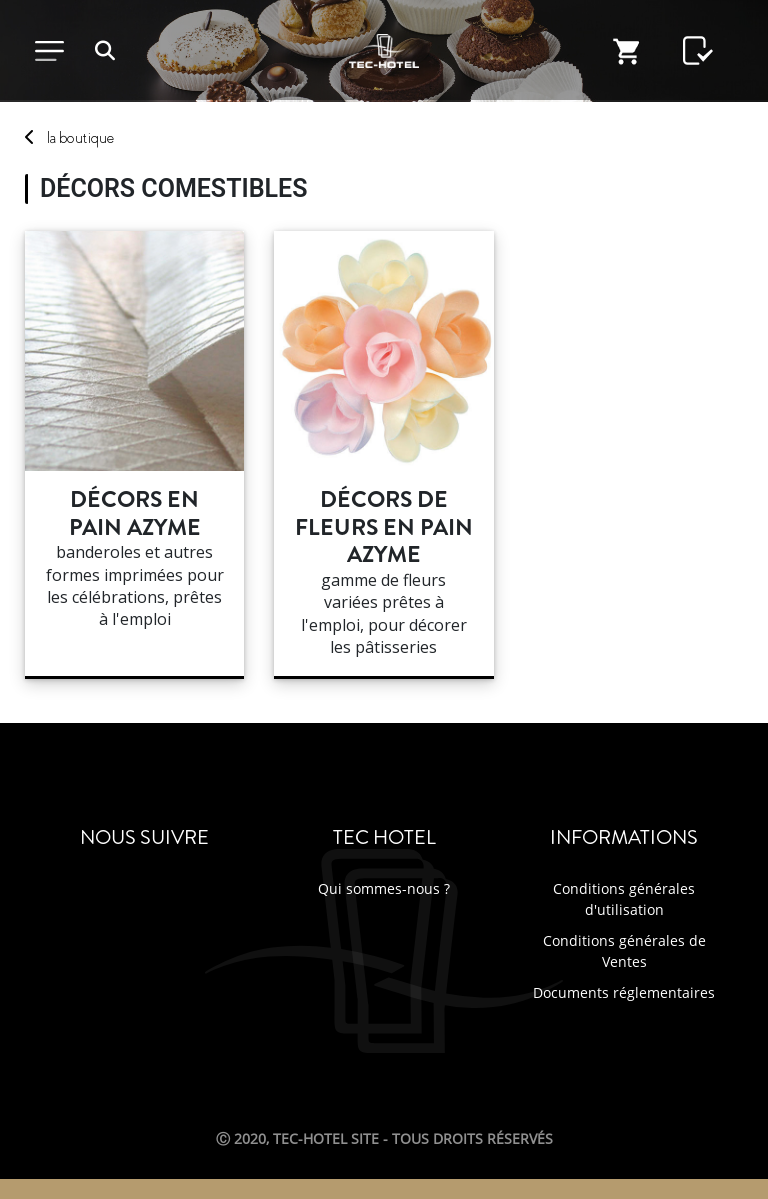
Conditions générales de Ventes (624, 951)
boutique (80, 138)
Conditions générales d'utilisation (624, 899)
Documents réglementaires (624, 992)
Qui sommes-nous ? (384, 888)
